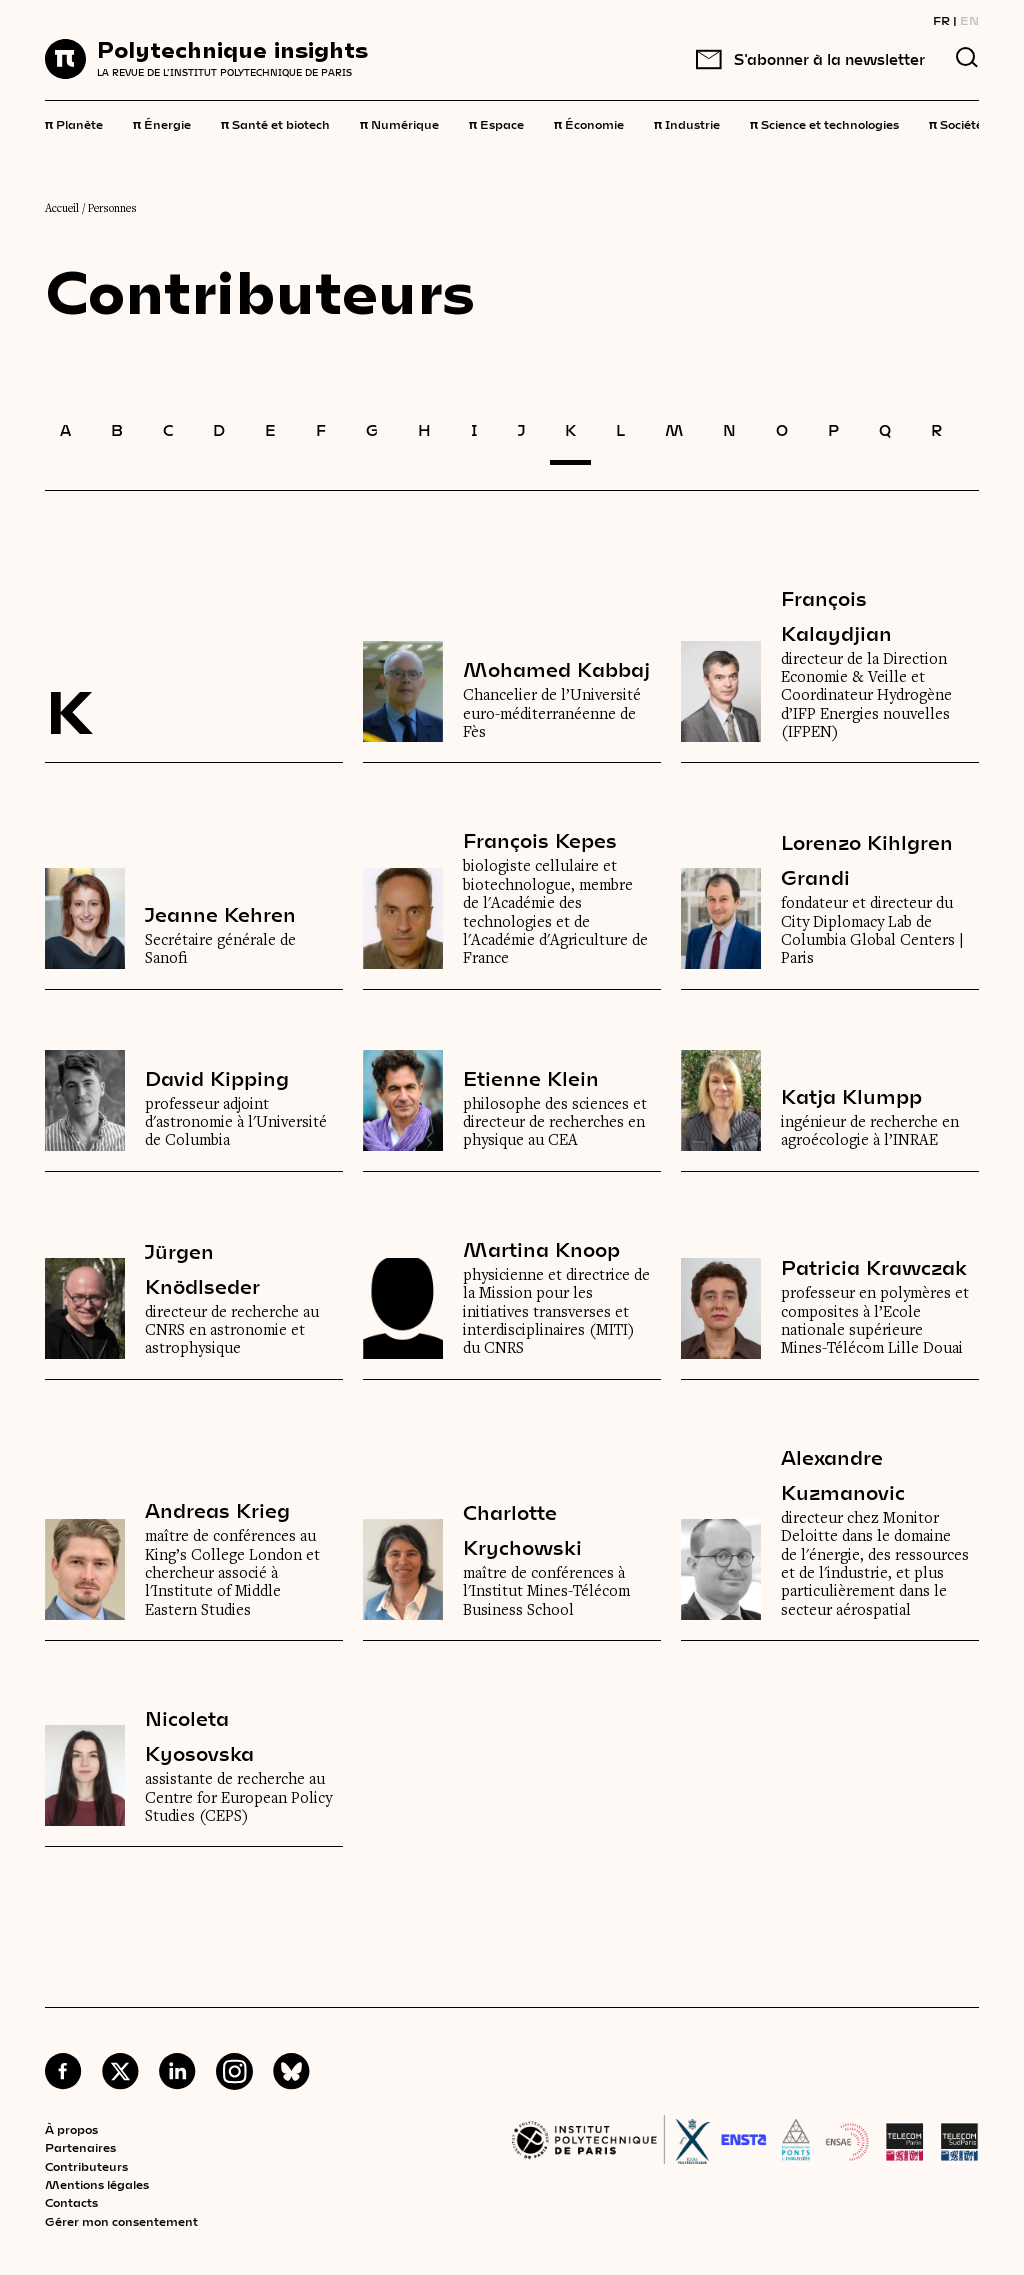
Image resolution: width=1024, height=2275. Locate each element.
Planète (74, 123)
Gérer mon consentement (121, 2221)
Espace (496, 123)
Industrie (687, 123)
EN (969, 20)
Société (956, 123)
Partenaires (80, 2147)
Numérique (399, 123)
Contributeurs (86, 2166)
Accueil (62, 209)
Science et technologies (824, 123)
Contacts (71, 2202)
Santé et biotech (275, 123)
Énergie (162, 123)
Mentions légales (97, 2184)
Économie (589, 123)
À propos (71, 2129)
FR (941, 20)
